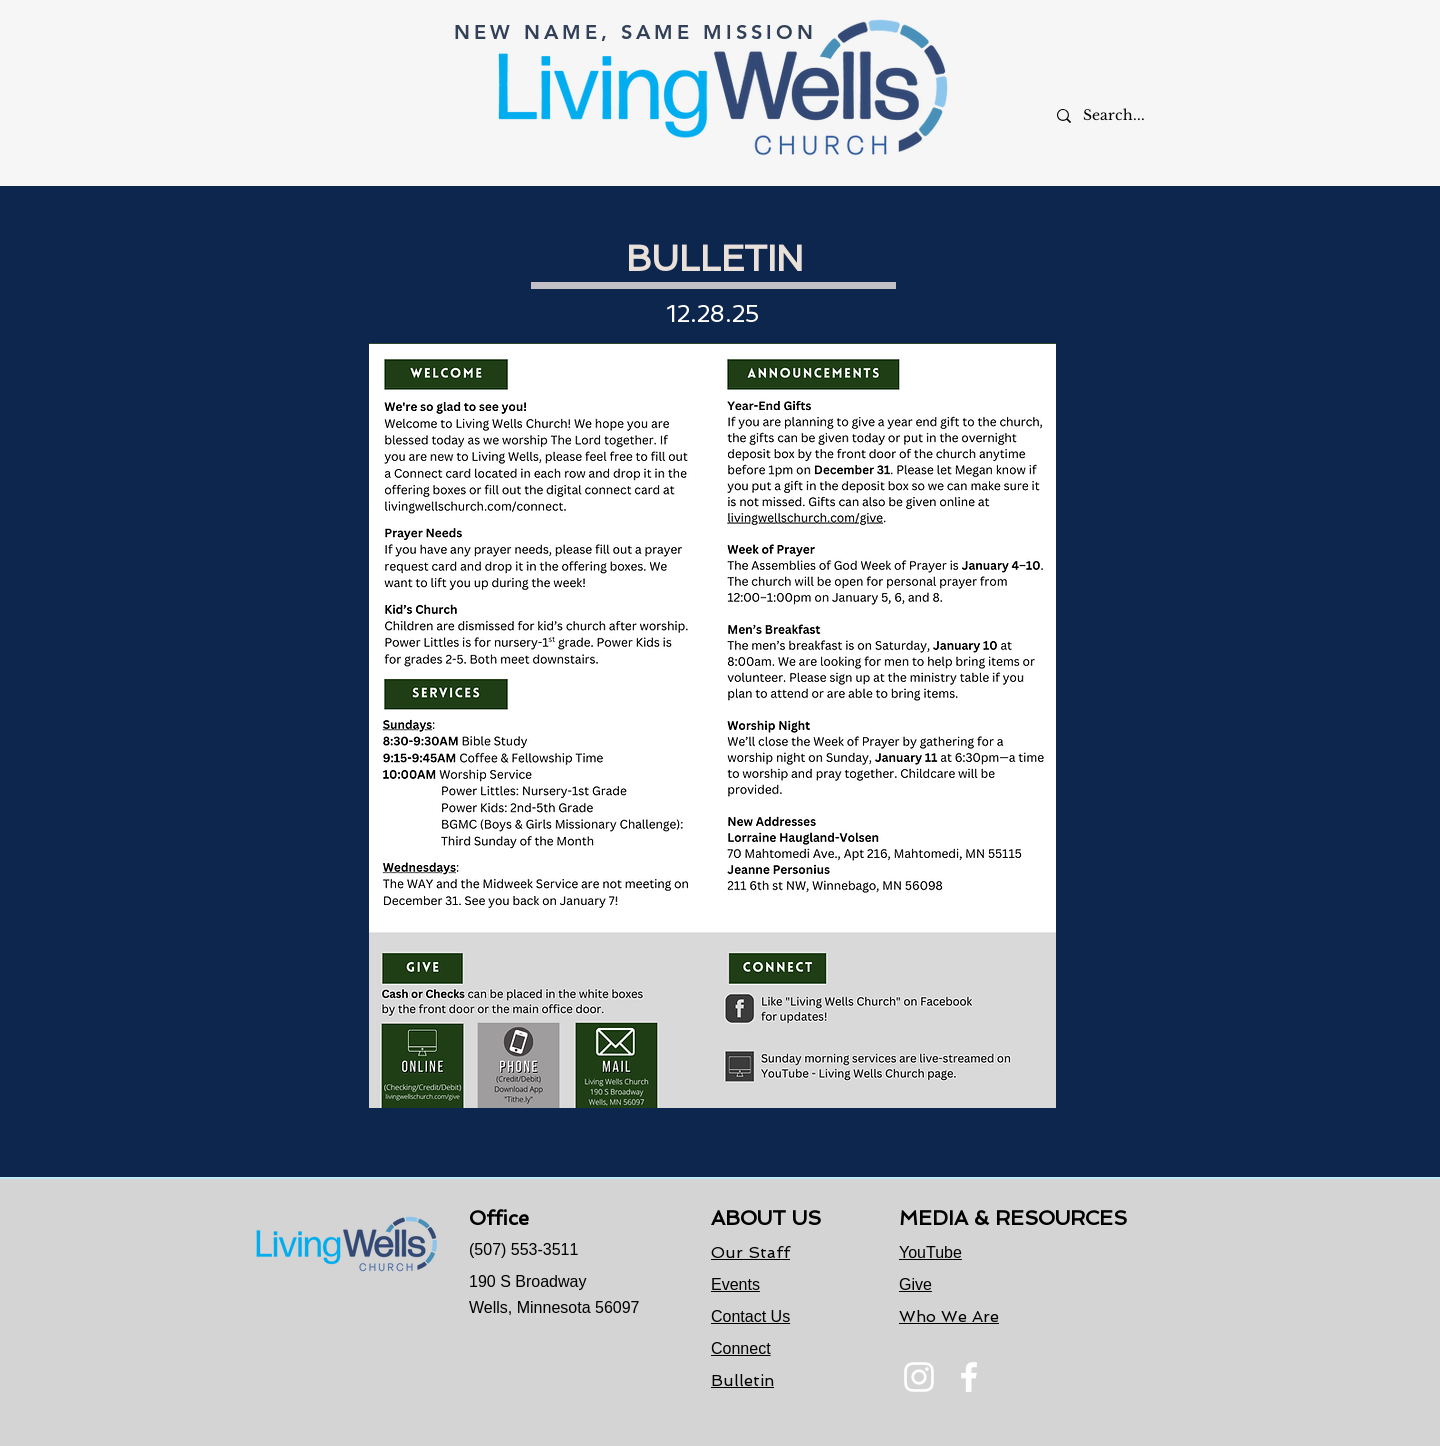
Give (915, 1284)
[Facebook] (969, 1377)
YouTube (930, 1252)
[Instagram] (919, 1377)
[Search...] (1125, 115)
